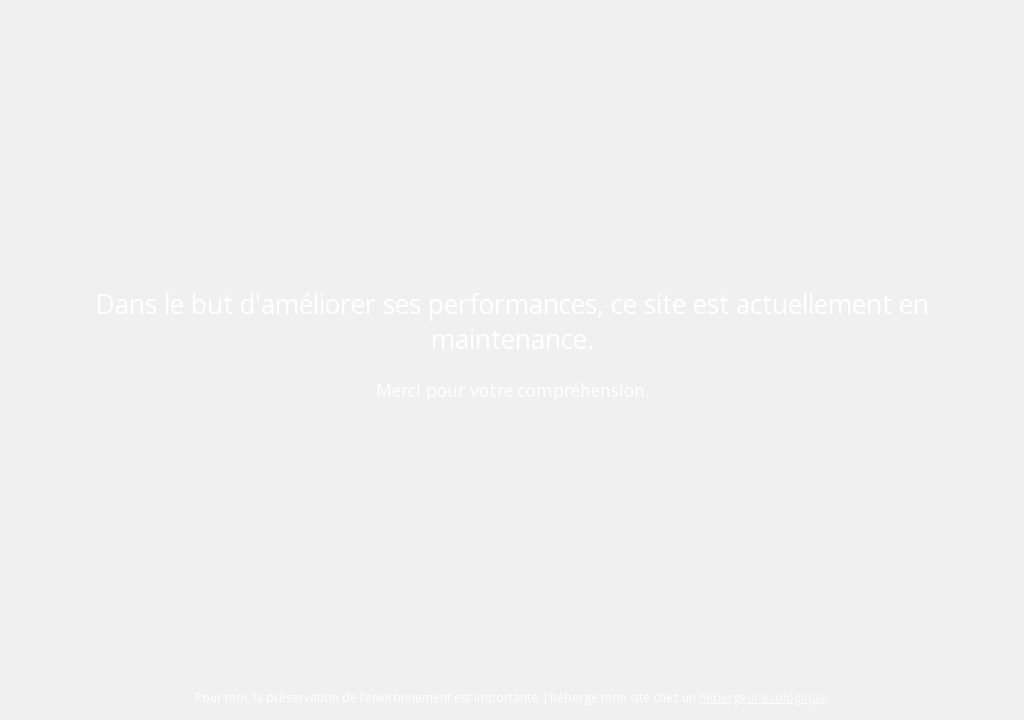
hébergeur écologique (762, 697)
